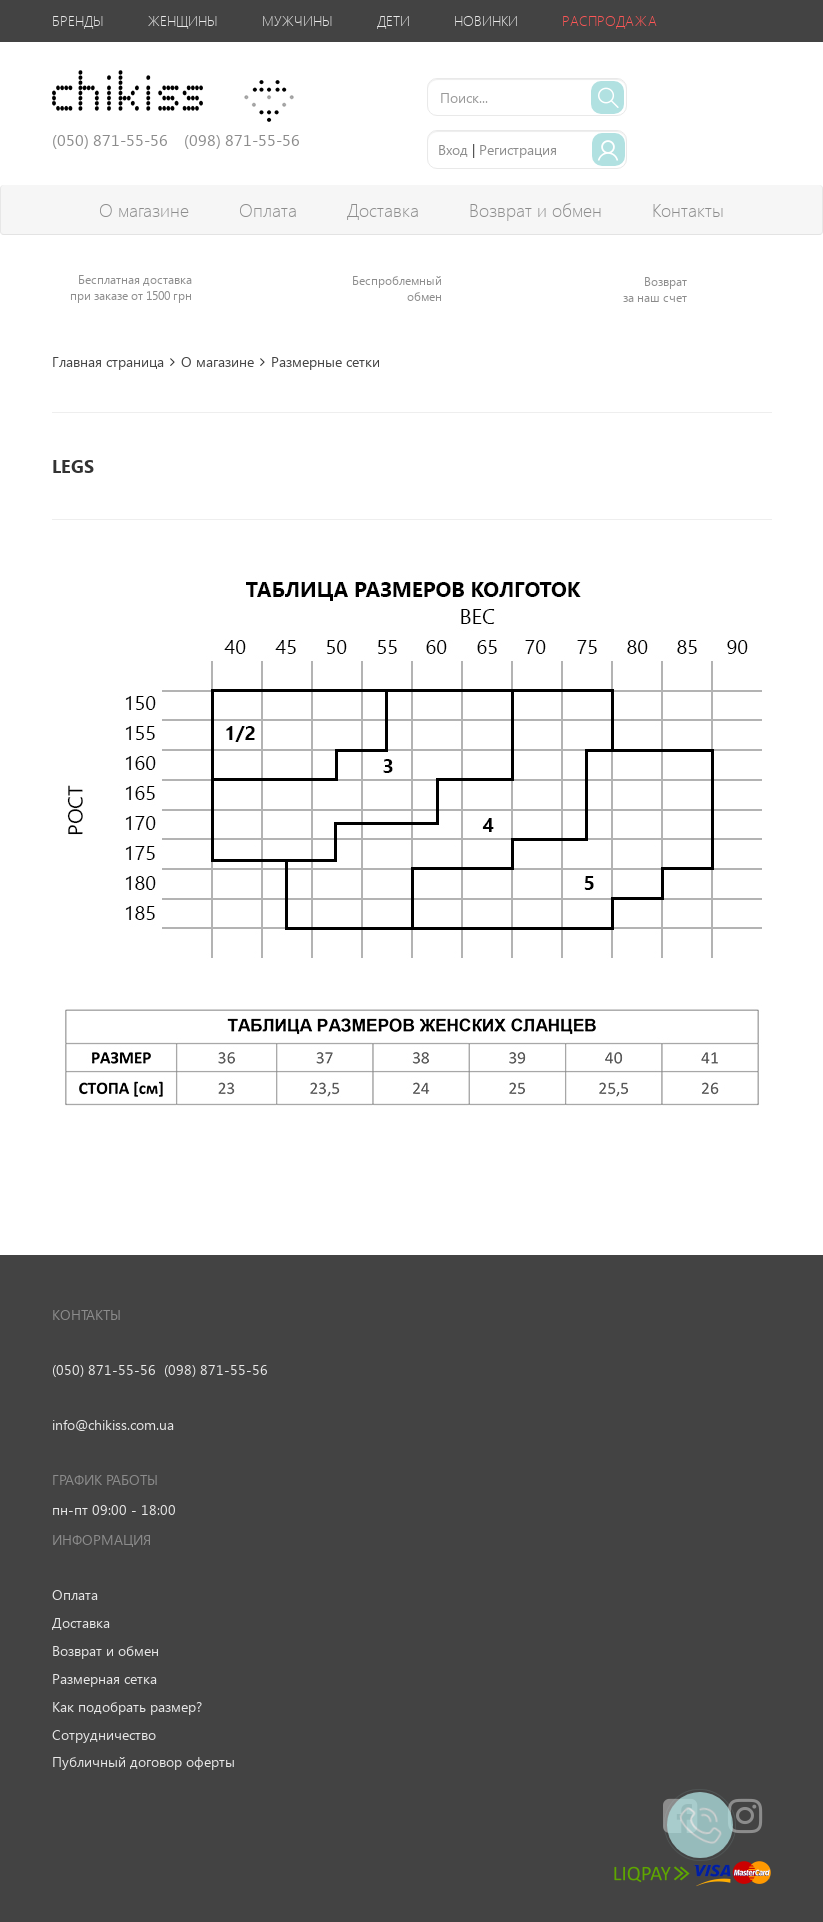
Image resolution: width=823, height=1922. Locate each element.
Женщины (183, 20)
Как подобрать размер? (127, 1706)
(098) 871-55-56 (216, 1369)
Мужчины (297, 20)
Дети (393, 20)
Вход (453, 149)
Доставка (383, 210)
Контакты (688, 210)
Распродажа (609, 20)
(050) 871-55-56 (104, 1369)
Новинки (486, 20)
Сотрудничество (104, 1734)
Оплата (268, 210)
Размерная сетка (104, 1678)
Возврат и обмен (535, 210)
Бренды (78, 20)
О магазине (144, 210)
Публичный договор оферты (143, 1761)
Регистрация (518, 149)
